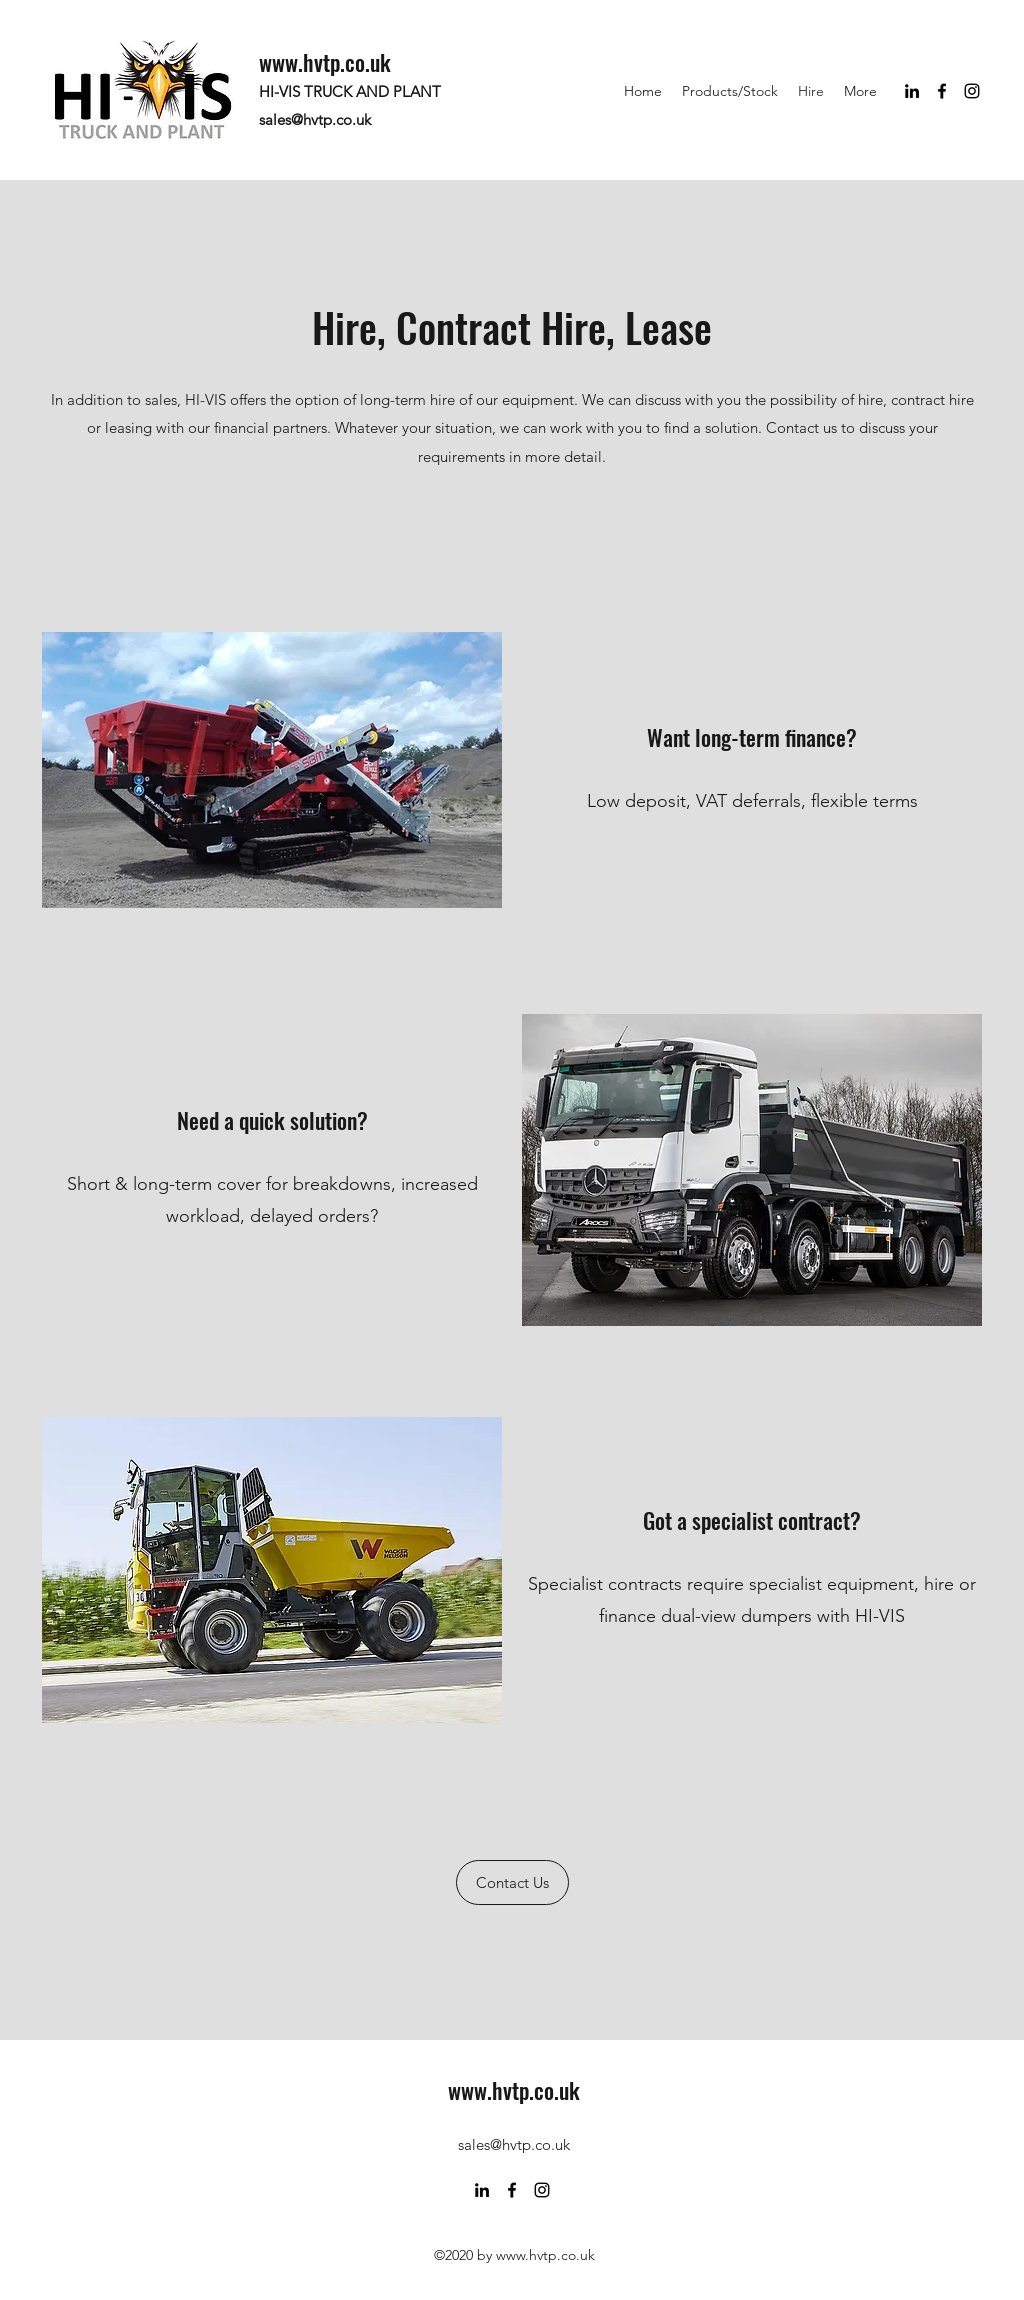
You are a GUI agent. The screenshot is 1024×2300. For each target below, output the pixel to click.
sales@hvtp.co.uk (315, 119)
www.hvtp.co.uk (325, 62)
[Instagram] (972, 91)
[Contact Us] (512, 1882)
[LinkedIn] (912, 91)
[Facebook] (942, 91)
